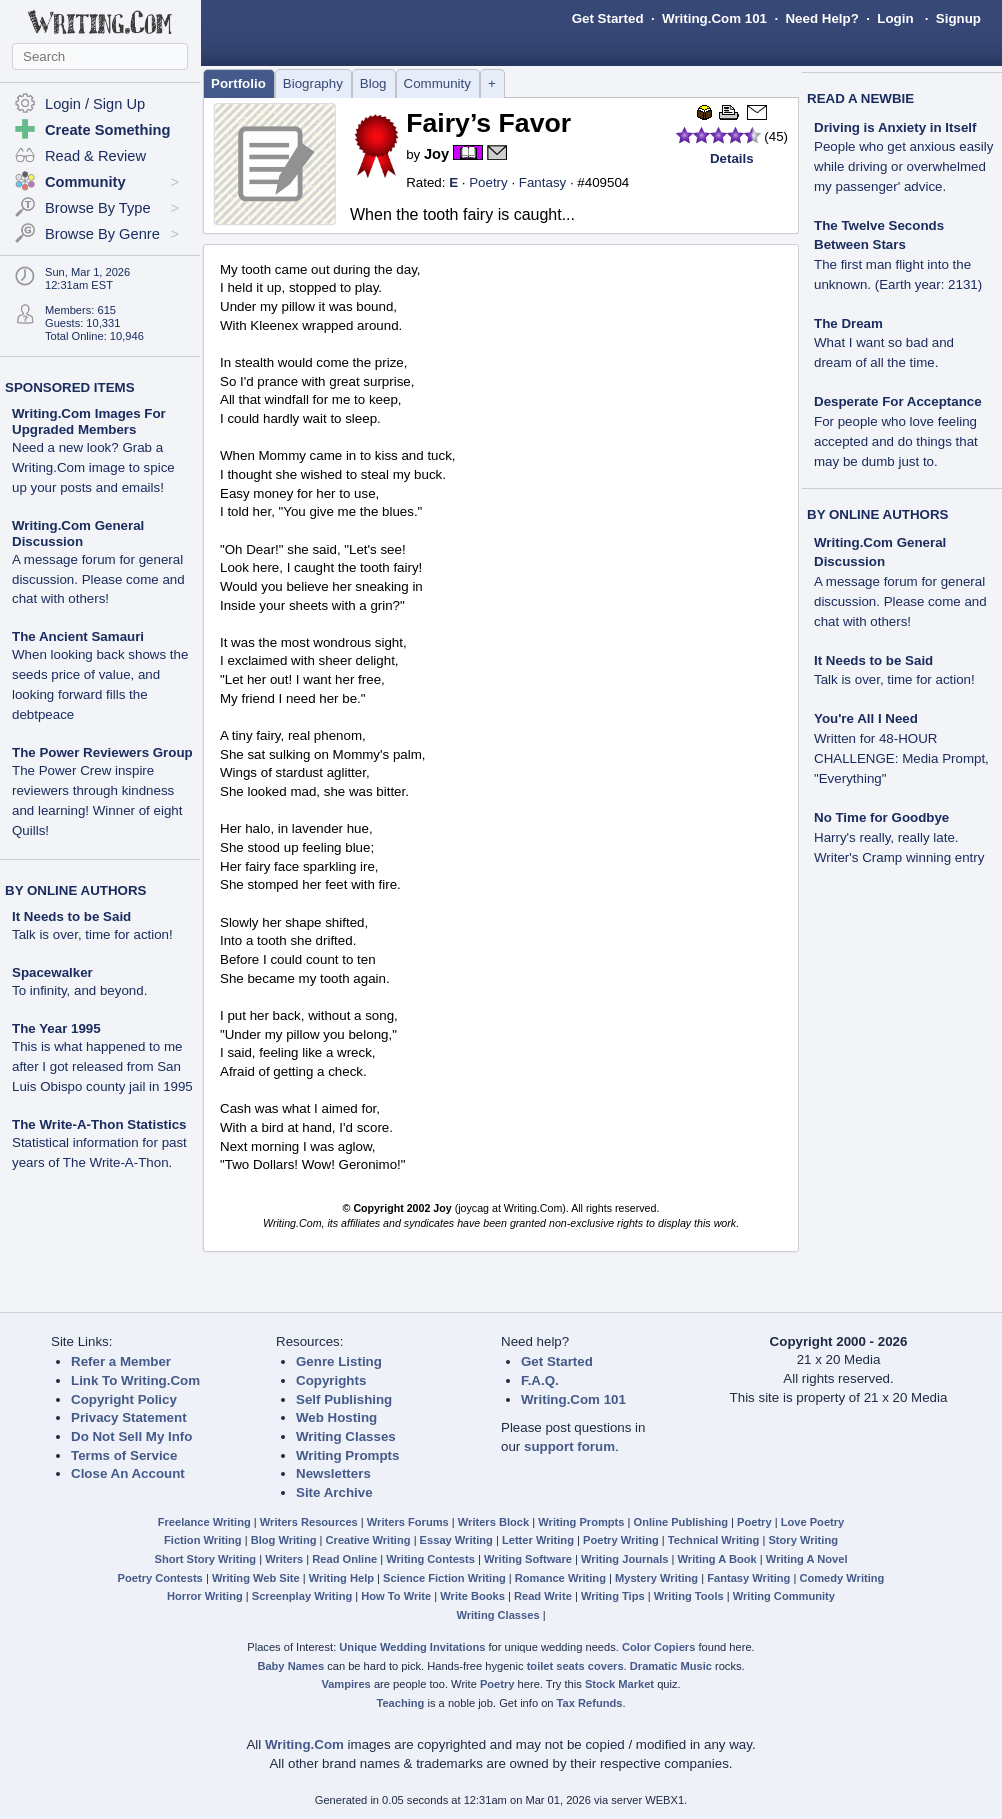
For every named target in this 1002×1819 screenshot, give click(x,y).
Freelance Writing (204, 1522)
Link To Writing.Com (135, 1380)
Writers (284, 1559)
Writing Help (341, 1578)
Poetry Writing (621, 1540)
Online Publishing (681, 1522)
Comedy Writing (841, 1578)
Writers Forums (408, 1522)
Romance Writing (560, 1578)
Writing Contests (430, 1559)
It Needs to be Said (71, 916)
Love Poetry (813, 1522)
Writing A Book (717, 1559)
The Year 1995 (56, 1028)
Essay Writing (456, 1540)
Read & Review (95, 156)
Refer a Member (121, 1361)
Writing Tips (613, 1596)
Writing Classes (346, 1436)
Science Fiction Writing (444, 1578)
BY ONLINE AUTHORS (75, 890)
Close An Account (128, 1473)
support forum (569, 1446)
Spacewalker (52, 972)
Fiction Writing (203, 1540)
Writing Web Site (256, 1578)
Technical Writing (714, 1540)
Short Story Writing (205, 1559)
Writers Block (493, 1522)
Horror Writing (205, 1596)
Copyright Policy (124, 1399)
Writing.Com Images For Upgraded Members (89, 421)
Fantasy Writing (748, 1578)
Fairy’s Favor (488, 123)
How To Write (396, 1596)
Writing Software (528, 1559)
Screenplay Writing (302, 1596)
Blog (373, 83)
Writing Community (784, 1596)
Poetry (488, 182)
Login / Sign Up (95, 104)
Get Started (608, 18)
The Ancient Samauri (78, 636)
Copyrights (331, 1380)
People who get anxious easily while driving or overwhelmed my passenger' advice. (903, 166)
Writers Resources (309, 1522)
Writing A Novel (807, 1559)
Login (895, 18)
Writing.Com (304, 1744)
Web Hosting (336, 1417)
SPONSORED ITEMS (70, 387)
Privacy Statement (129, 1417)
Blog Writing (284, 1540)
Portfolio (238, 83)
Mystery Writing (656, 1578)
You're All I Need (866, 718)
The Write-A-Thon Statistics (99, 1124)
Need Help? (821, 18)
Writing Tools (689, 1596)
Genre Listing (339, 1361)
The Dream (848, 323)
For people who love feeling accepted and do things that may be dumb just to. (896, 441)
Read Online (344, 1559)
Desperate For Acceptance (898, 401)
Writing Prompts (347, 1455)
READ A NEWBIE (860, 98)
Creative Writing (368, 1540)
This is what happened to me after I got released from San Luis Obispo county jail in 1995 (102, 1066)
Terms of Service (124, 1455)
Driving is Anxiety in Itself (895, 127)
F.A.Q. (540, 1380)
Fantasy (542, 182)
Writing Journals (624, 1559)
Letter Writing (538, 1540)
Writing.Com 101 (714, 18)
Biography (313, 83)
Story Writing (803, 1540)
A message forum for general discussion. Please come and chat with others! (98, 579)
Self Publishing (344, 1399)
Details (732, 158)
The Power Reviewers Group (102, 752)
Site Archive (334, 1492)
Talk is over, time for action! (92, 934)
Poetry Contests (160, 1578)
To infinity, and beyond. (79, 990)
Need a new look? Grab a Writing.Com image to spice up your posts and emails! (93, 467)
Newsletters (333, 1473)
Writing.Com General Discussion (78, 533)
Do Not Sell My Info (131, 1436)
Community (437, 83)
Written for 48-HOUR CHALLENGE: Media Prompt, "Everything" (901, 758)
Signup (958, 18)
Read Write (543, 1596)
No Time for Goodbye (881, 817)
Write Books (472, 1596)
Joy (436, 154)
